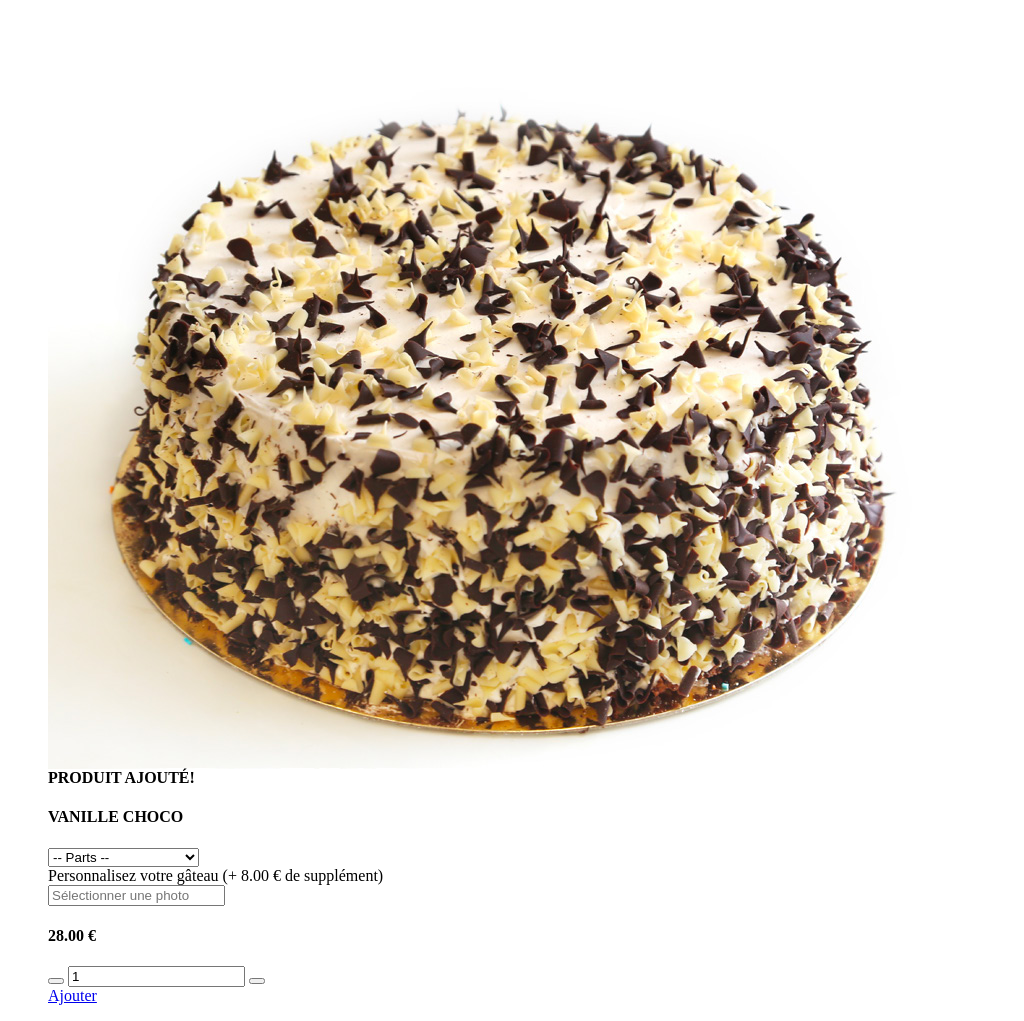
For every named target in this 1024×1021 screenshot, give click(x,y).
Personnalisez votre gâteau (215, 875)
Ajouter (72, 995)
